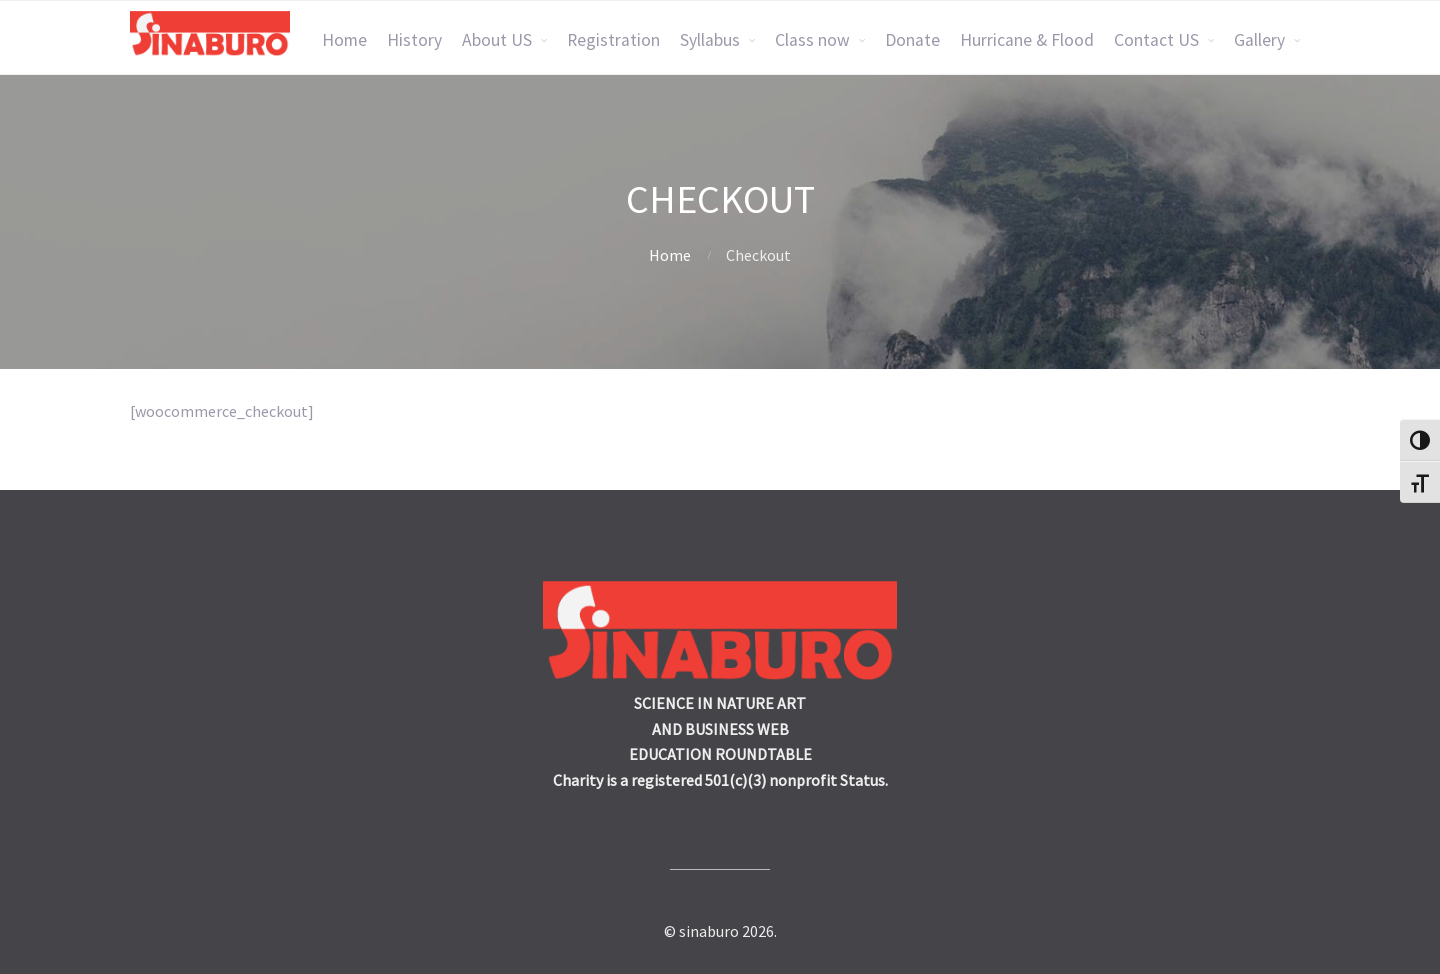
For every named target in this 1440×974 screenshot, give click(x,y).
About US (497, 40)
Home (344, 40)
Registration (613, 40)
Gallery (1259, 40)
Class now (812, 40)
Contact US (1156, 40)
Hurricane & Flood (1027, 40)
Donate (912, 40)
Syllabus (710, 40)
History (414, 40)
